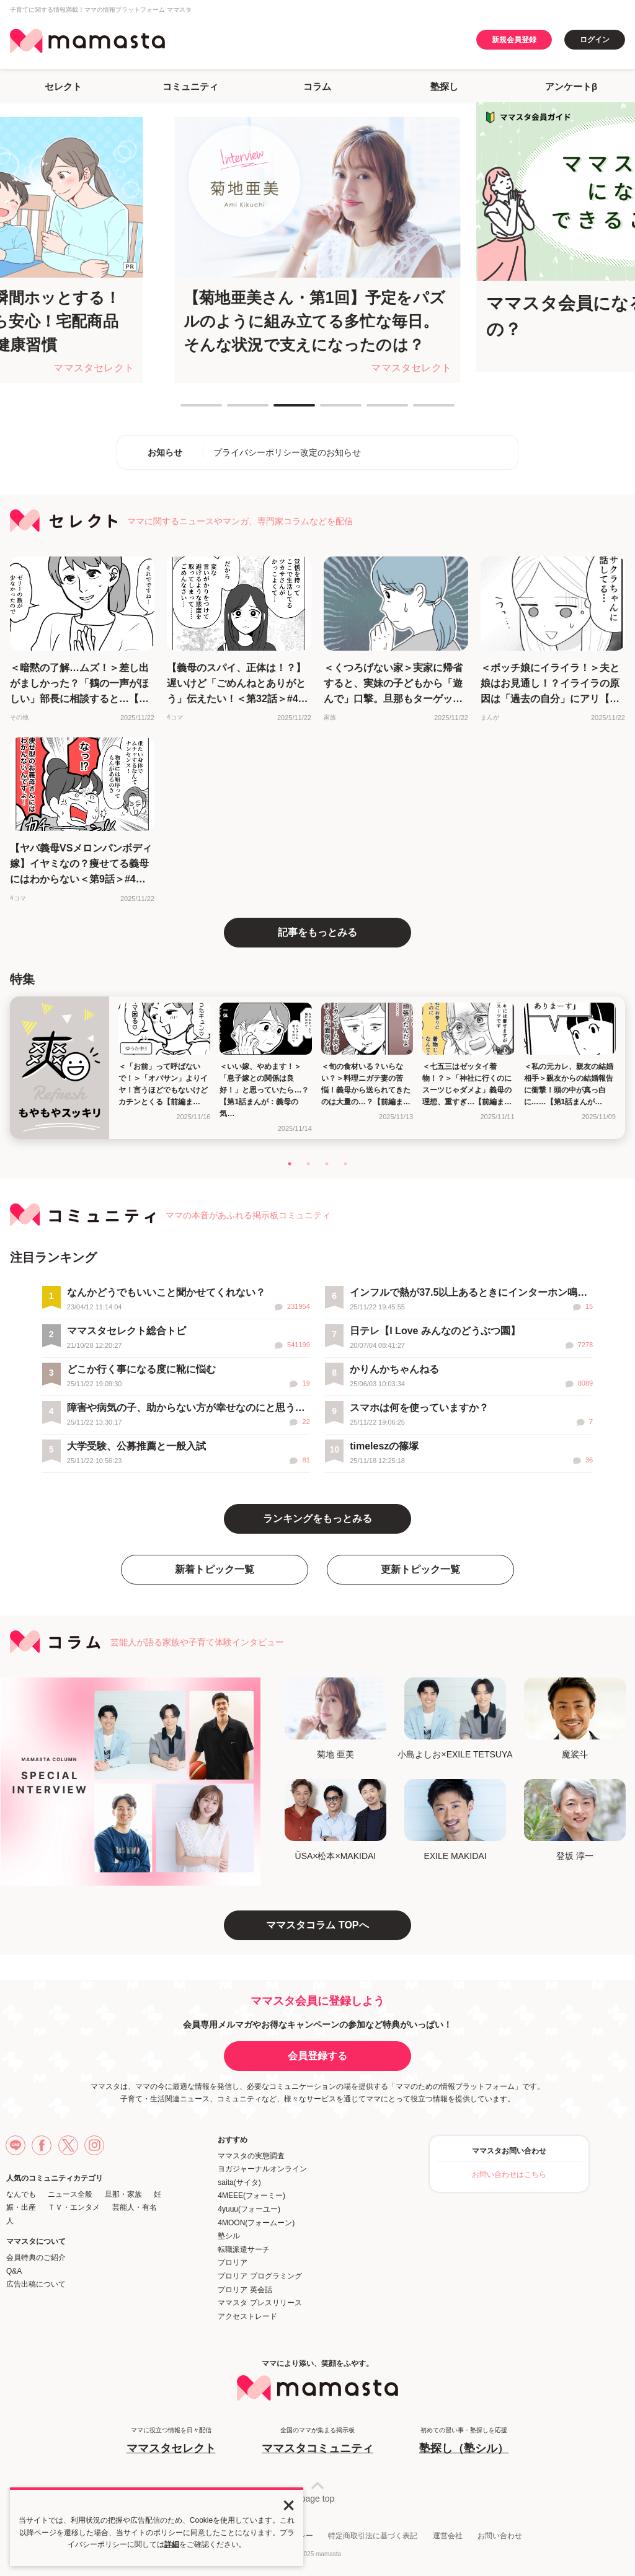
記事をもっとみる (317, 932)
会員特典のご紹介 (36, 2257)
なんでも (21, 2194)
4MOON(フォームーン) (256, 2222)
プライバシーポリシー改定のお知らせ (287, 452)
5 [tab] (372, 410)
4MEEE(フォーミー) (251, 2195)
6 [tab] (419, 410)
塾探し (444, 86)
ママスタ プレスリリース (259, 2302)
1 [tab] (186, 410)
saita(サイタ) (239, 2182)
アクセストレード (247, 2316)
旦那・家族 (123, 2194)
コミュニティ (190, 86)
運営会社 (448, 2535)
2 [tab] (233, 410)
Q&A (14, 2271)
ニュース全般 (70, 2194)
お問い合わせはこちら (509, 2174)
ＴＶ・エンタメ (74, 2207)
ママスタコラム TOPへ (317, 1925)
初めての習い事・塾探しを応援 (463, 2441)
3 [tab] (279, 410)
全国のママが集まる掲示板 (317, 2441)
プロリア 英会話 (245, 2289)
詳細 (171, 2544)
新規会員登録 (514, 39)
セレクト (63, 86)
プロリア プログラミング (259, 2276)
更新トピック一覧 (420, 1569)
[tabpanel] (317, 250)
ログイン (595, 39)
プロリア (232, 2262)
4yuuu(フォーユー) (249, 2209)
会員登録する (317, 2056)
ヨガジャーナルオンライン (262, 2169)
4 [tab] (326, 410)
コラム (317, 86)
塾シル (229, 2235)
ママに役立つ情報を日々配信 (171, 2441)
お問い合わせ (499, 2535)
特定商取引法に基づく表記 (372, 2535)
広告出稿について (36, 2284)
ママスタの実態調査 (251, 2156)
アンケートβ (571, 86)
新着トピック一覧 (214, 1569)
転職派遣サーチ (244, 2249)
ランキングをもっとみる (317, 1518)
